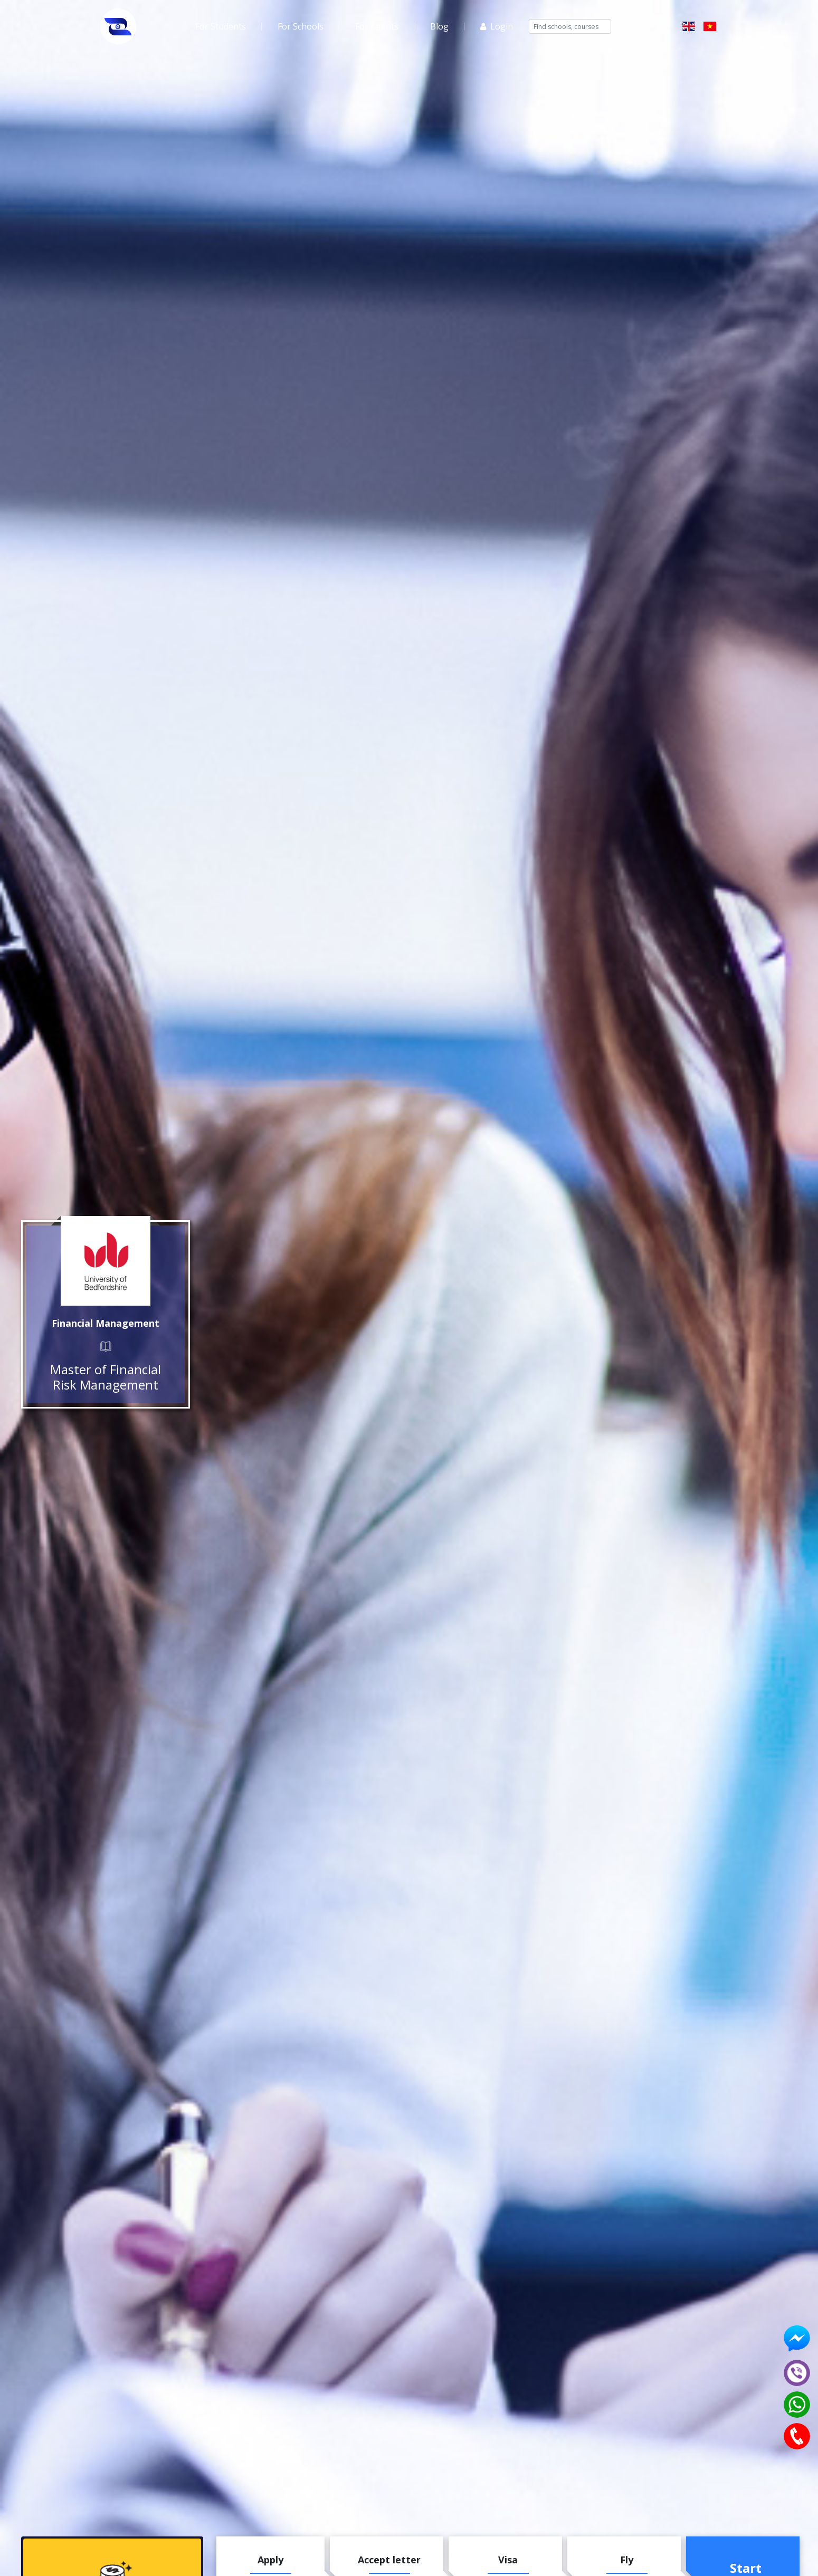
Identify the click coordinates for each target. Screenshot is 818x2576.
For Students (220, 26)
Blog (439, 26)
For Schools (301, 26)
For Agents (376, 26)
